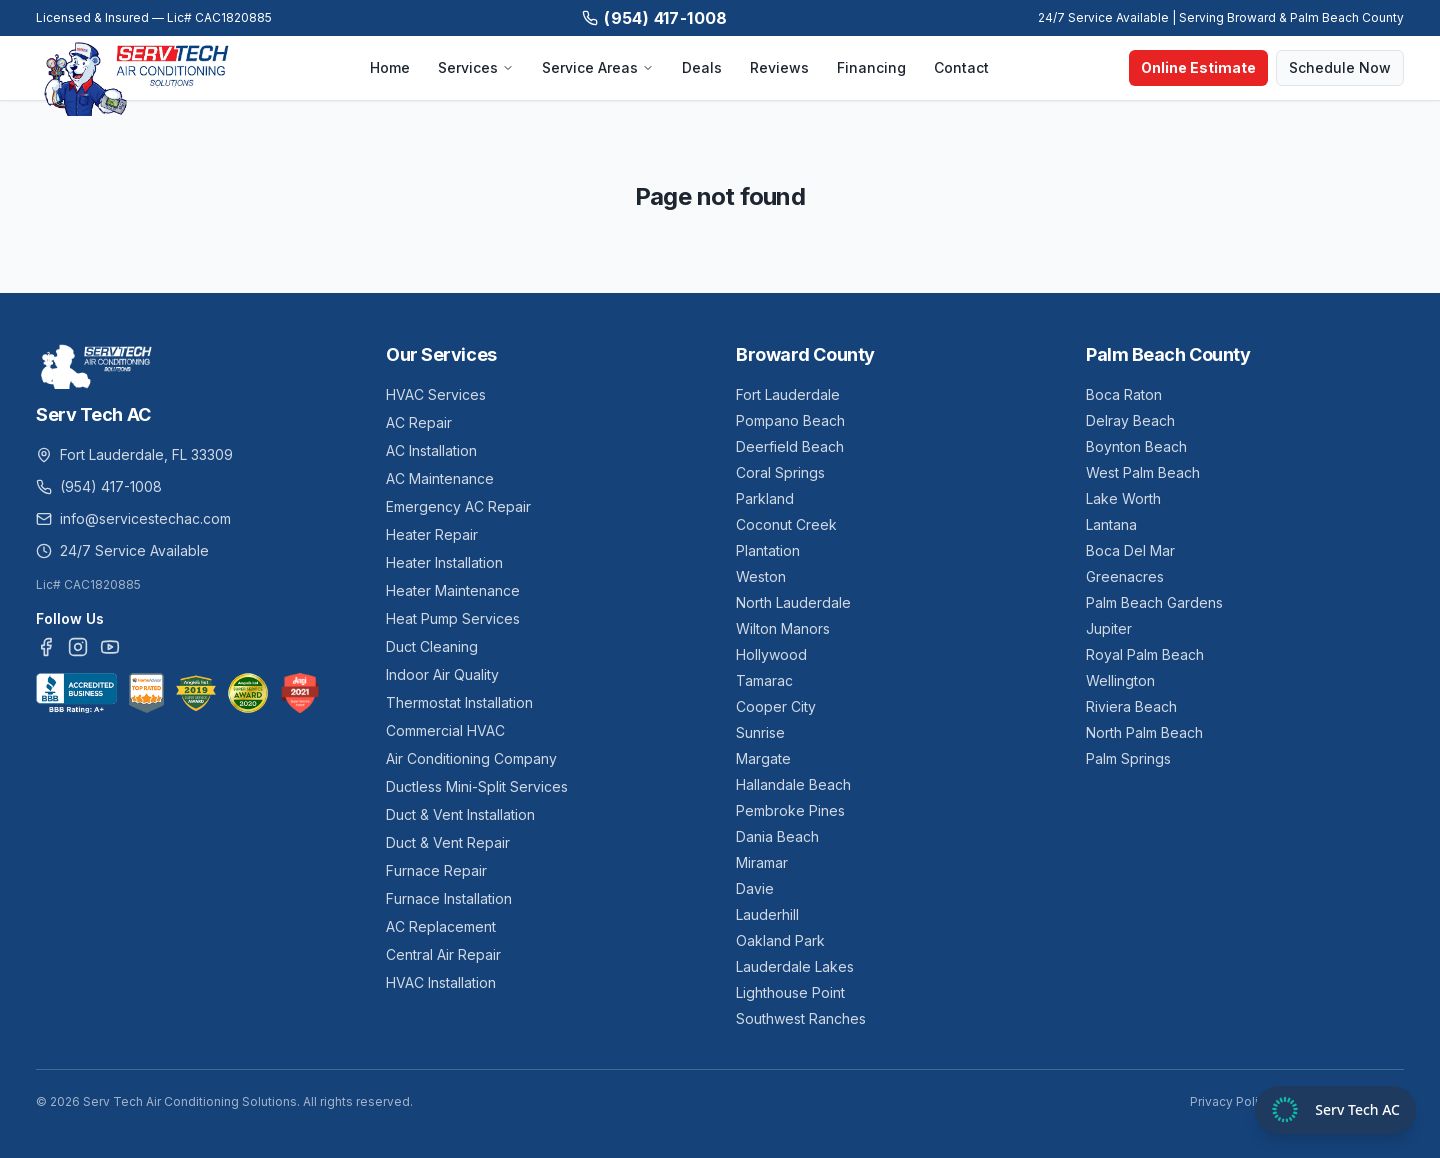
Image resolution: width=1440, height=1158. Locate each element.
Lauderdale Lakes (795, 966)
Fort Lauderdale (788, 394)
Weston (761, 576)
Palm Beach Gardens (1154, 602)
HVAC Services (436, 394)
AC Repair (419, 422)
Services (476, 67)
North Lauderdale (793, 602)
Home (390, 67)
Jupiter (1109, 628)
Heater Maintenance (453, 590)
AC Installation (431, 450)
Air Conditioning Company (471, 758)
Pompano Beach (790, 420)
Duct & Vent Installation (460, 814)
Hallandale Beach (793, 784)
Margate (763, 758)
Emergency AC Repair (458, 506)
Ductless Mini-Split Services (477, 786)
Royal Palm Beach (1145, 654)
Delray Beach (1130, 420)
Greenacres (1125, 576)
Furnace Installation (449, 898)
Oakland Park (780, 940)
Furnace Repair (436, 870)
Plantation (768, 550)
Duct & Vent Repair (448, 842)
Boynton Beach (1136, 446)
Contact (961, 67)
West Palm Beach (1143, 472)
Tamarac (764, 680)
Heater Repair (432, 534)
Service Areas (598, 67)
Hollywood (771, 654)
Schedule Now (1340, 67)
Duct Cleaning (432, 646)
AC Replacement (441, 926)
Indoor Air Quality (442, 674)
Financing (871, 67)
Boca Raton (1124, 394)
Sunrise (760, 732)
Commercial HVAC (445, 730)
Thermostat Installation (459, 702)
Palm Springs (1128, 758)
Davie (755, 888)
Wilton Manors (783, 628)
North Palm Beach (1144, 732)
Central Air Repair (443, 954)
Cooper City (776, 706)
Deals (702, 67)
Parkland (765, 498)
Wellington (1120, 680)
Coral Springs (780, 472)
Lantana (1111, 524)
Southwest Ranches (801, 1018)
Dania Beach (777, 836)
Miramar (762, 862)
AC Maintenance (440, 478)
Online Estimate (1198, 67)
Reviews (779, 67)
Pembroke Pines (790, 810)
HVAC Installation (441, 982)
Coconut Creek (786, 524)
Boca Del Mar (1130, 550)
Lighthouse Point (790, 992)
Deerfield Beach (790, 446)
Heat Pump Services (453, 618)
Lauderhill (767, 914)
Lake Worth (1123, 498)
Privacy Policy (1231, 1101)
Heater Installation (444, 562)
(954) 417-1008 (655, 18)
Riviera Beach (1131, 706)
